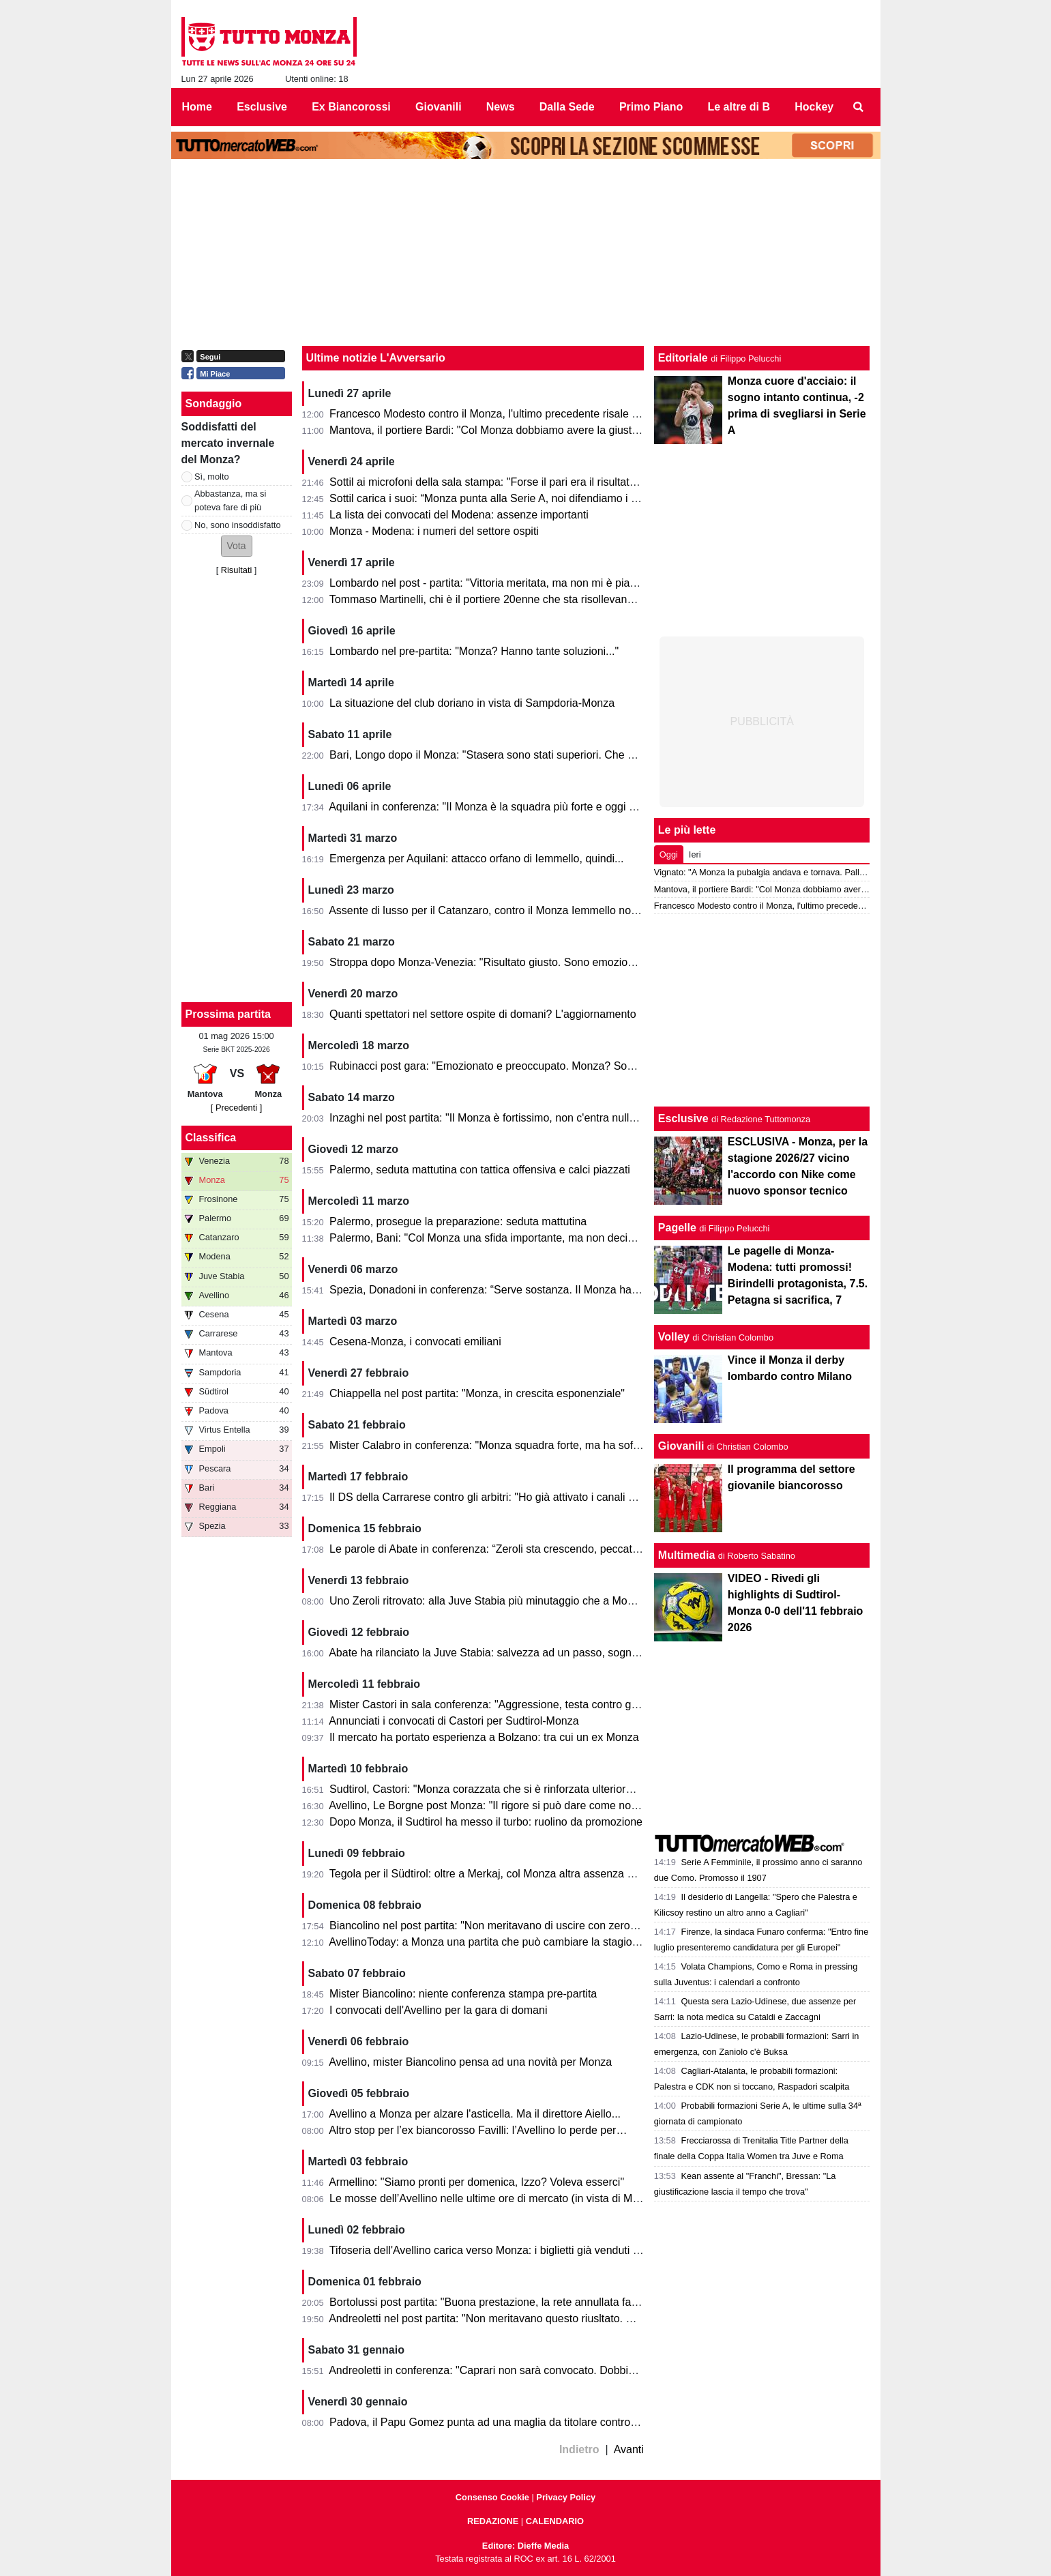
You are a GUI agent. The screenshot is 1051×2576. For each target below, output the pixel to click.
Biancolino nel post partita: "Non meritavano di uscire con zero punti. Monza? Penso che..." (549, 1925)
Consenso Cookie (492, 2497)
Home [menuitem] (197, 107)
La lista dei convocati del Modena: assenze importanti (459, 515)
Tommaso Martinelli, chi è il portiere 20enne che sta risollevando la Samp (506, 599)
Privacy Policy (565, 2497)
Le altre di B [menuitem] (738, 107)
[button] (236, 546)
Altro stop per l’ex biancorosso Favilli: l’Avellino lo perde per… (478, 2130)
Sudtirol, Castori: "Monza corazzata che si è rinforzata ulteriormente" (494, 1789)
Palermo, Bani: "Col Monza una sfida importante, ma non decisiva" (490, 1238)
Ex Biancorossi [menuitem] (351, 107)
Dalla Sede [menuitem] (567, 107)
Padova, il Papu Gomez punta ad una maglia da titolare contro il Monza (501, 2422)
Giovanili (681, 1446)
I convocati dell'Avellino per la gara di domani (438, 2010)
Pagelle (677, 1227)
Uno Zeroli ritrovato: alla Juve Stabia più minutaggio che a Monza (487, 1601)
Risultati (236, 570)
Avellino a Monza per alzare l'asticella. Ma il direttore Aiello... (475, 2114)
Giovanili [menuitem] (438, 107)
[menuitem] (858, 107)
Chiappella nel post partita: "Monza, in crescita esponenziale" (477, 1393)
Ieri (695, 854)
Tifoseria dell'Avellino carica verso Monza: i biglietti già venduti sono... (497, 2250)
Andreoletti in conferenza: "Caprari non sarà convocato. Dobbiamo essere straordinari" (538, 2370)
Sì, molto (211, 476)
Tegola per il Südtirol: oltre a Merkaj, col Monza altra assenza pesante (497, 1873)
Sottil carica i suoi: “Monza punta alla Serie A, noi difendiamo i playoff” (497, 498)
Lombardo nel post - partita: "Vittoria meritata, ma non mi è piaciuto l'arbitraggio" (522, 583)
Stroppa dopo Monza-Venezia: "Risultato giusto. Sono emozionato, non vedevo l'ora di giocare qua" (569, 962)
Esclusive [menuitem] (262, 107)
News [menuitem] (500, 107)
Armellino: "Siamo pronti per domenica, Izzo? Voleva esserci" (476, 2182)
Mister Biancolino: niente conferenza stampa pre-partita (463, 1994)
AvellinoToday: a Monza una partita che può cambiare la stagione (486, 1942)
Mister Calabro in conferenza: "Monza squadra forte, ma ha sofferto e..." (503, 1445)
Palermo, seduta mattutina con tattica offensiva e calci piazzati (479, 1169)
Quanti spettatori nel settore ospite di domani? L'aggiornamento (482, 1014)
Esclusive (683, 1118)
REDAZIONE (492, 2521)
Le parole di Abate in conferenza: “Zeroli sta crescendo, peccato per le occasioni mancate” (547, 1549)
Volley (674, 1337)
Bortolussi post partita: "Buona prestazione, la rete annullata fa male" (495, 2302)
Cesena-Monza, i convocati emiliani (415, 1341)
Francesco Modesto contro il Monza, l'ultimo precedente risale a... (488, 414)
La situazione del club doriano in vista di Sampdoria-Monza (472, 703)
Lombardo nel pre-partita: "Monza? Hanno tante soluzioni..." (474, 651)
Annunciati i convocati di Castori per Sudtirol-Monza (453, 1721)
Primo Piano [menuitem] (651, 107)
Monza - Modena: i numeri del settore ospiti (434, 531)
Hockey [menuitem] (814, 107)
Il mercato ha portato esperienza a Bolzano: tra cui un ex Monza (484, 1737)
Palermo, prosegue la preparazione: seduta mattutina (458, 1221)
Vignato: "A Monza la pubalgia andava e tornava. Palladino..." (772, 872)
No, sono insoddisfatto (237, 525)
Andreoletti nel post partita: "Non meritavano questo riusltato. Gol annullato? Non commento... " (559, 2318)
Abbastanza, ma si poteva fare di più (230, 500)
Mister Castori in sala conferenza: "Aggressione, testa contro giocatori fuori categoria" (535, 1704)
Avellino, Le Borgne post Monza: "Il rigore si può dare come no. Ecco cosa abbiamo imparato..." (559, 1805)
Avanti (629, 2449)
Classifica (211, 1137)
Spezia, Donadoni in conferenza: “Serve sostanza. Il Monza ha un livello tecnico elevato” (542, 1290)
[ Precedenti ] (236, 1107)
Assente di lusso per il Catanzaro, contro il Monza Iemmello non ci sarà (500, 910)
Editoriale (683, 358)
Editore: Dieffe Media (525, 2546)
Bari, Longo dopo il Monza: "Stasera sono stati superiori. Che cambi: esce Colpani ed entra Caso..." (569, 755)
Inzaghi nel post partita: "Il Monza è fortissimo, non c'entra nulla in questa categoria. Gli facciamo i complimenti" (598, 1118)
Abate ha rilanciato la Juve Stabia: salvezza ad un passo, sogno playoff (500, 1652)
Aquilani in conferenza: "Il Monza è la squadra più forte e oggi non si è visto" (512, 807)
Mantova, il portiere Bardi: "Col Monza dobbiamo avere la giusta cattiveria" (508, 430)
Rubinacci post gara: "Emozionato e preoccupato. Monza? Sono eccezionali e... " (525, 1066)
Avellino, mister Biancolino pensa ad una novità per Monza (470, 2062)
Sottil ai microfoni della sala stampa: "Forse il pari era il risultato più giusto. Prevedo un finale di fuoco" (575, 482)
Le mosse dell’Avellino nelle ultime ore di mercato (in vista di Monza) (494, 2198)
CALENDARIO (555, 2521)
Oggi (669, 854)
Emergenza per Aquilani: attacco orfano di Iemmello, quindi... (476, 858)
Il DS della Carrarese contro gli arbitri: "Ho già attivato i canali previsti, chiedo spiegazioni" (546, 1497)
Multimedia (686, 1555)
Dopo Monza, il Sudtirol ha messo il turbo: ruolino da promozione (485, 1822)
